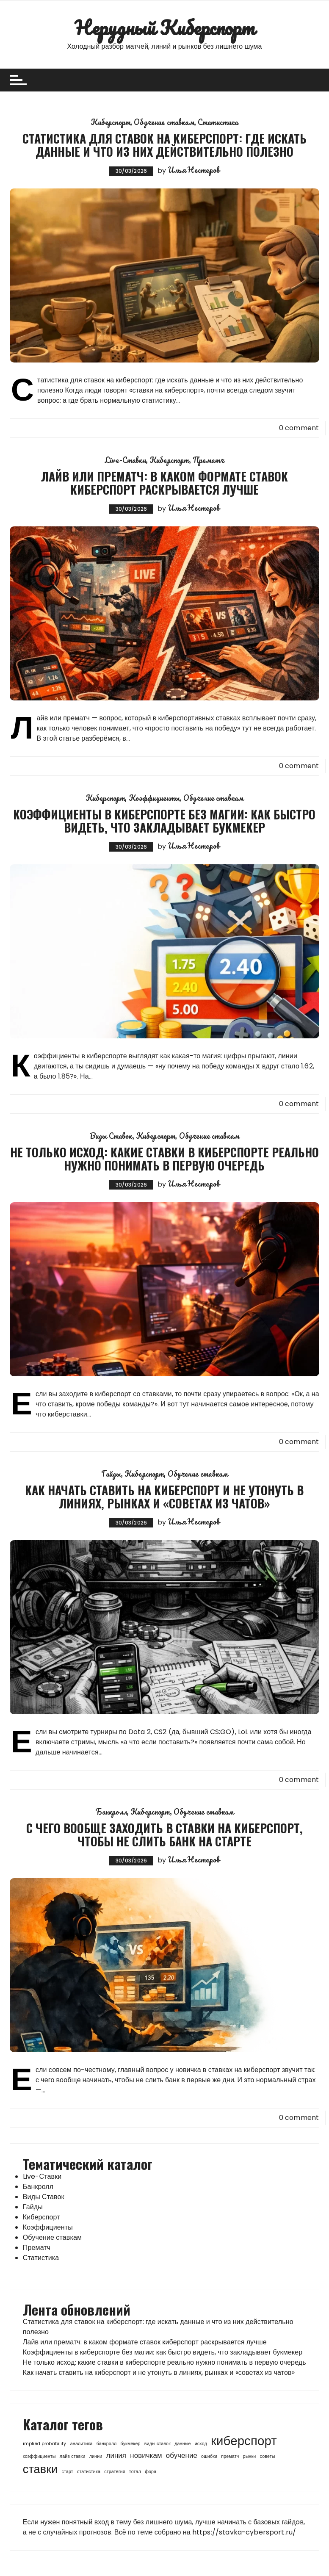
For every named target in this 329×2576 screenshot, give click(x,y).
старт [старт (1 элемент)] (67, 2471)
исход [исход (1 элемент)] (201, 2443)
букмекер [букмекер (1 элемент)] (131, 2443)
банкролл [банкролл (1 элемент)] (107, 2443)
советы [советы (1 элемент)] (267, 2456)
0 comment (299, 428)
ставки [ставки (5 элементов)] (40, 2469)
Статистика (218, 122)
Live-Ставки (125, 460)
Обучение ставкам (164, 122)
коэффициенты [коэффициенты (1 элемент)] (39, 2456)
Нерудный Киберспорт (164, 27)
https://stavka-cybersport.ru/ (244, 2532)
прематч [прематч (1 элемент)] (230, 2456)
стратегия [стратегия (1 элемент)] (114, 2471)
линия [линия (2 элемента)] (116, 2455)
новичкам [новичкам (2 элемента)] (146, 2455)
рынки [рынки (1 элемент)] (249, 2456)
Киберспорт (110, 122)
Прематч (208, 460)
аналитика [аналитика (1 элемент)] (81, 2443)
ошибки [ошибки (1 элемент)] (209, 2456)
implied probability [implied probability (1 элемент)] (44, 2443)
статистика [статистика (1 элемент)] (88, 2471)
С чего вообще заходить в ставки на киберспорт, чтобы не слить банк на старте (164, 1834)
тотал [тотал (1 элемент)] (135, 2471)
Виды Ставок (111, 1136)
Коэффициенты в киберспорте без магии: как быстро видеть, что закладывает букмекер (164, 820)
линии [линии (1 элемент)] (95, 2456)
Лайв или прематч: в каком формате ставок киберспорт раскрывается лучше (164, 483)
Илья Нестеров (194, 170)
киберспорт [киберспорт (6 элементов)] (244, 2440)
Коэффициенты (154, 798)
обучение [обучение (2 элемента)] (181, 2455)
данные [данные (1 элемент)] (182, 2443)
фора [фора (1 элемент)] (150, 2471)
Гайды (111, 1474)
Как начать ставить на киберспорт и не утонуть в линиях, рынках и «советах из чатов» (164, 1496)
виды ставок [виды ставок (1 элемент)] (157, 2443)
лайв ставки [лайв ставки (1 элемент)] (73, 2456)
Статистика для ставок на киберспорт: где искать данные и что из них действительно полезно (164, 145)
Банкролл (111, 1812)
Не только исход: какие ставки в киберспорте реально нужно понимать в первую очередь (164, 1158)
